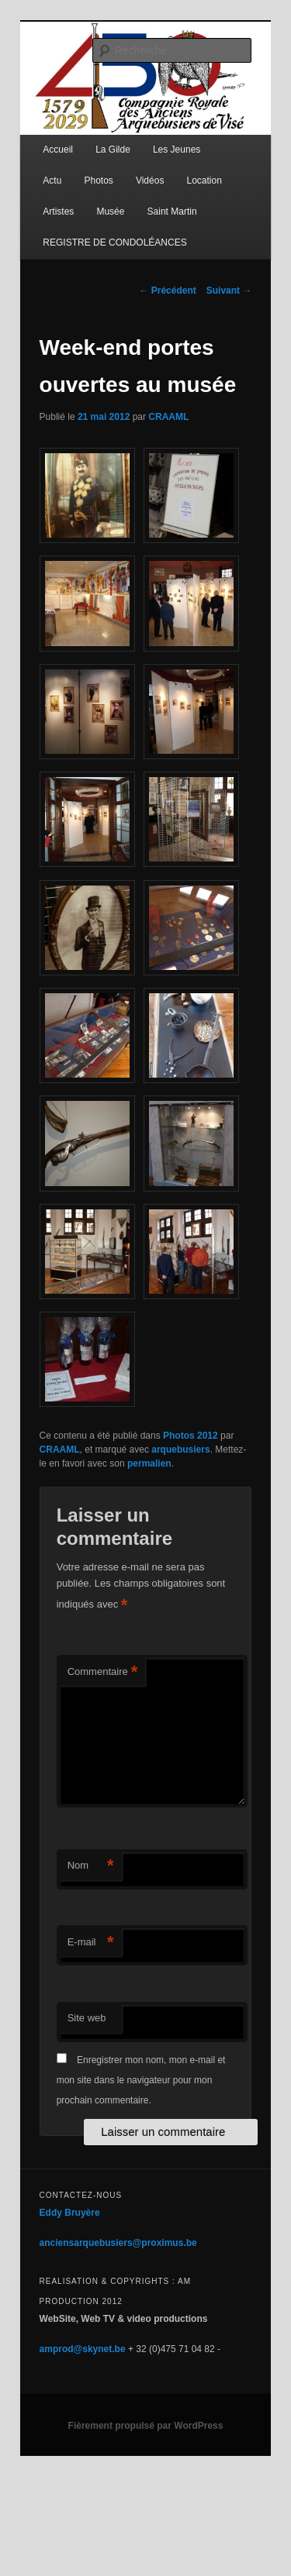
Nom (91, 1866)
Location (203, 180)
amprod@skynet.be (83, 2349)
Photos (98, 180)
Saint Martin (172, 211)
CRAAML (168, 416)
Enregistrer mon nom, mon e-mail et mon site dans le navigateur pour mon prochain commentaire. (141, 2081)
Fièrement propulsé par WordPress (145, 2425)
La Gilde (112, 149)
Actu (52, 180)
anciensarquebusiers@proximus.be (118, 2242)
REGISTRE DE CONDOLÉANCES (114, 242)
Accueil (58, 149)
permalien (149, 1463)
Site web (87, 2018)
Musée (110, 211)
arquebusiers (180, 1449)
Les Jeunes (176, 149)
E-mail (91, 1942)
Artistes (58, 211)
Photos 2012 (190, 1435)
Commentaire (103, 1672)
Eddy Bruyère (70, 2212)
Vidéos (150, 180)
